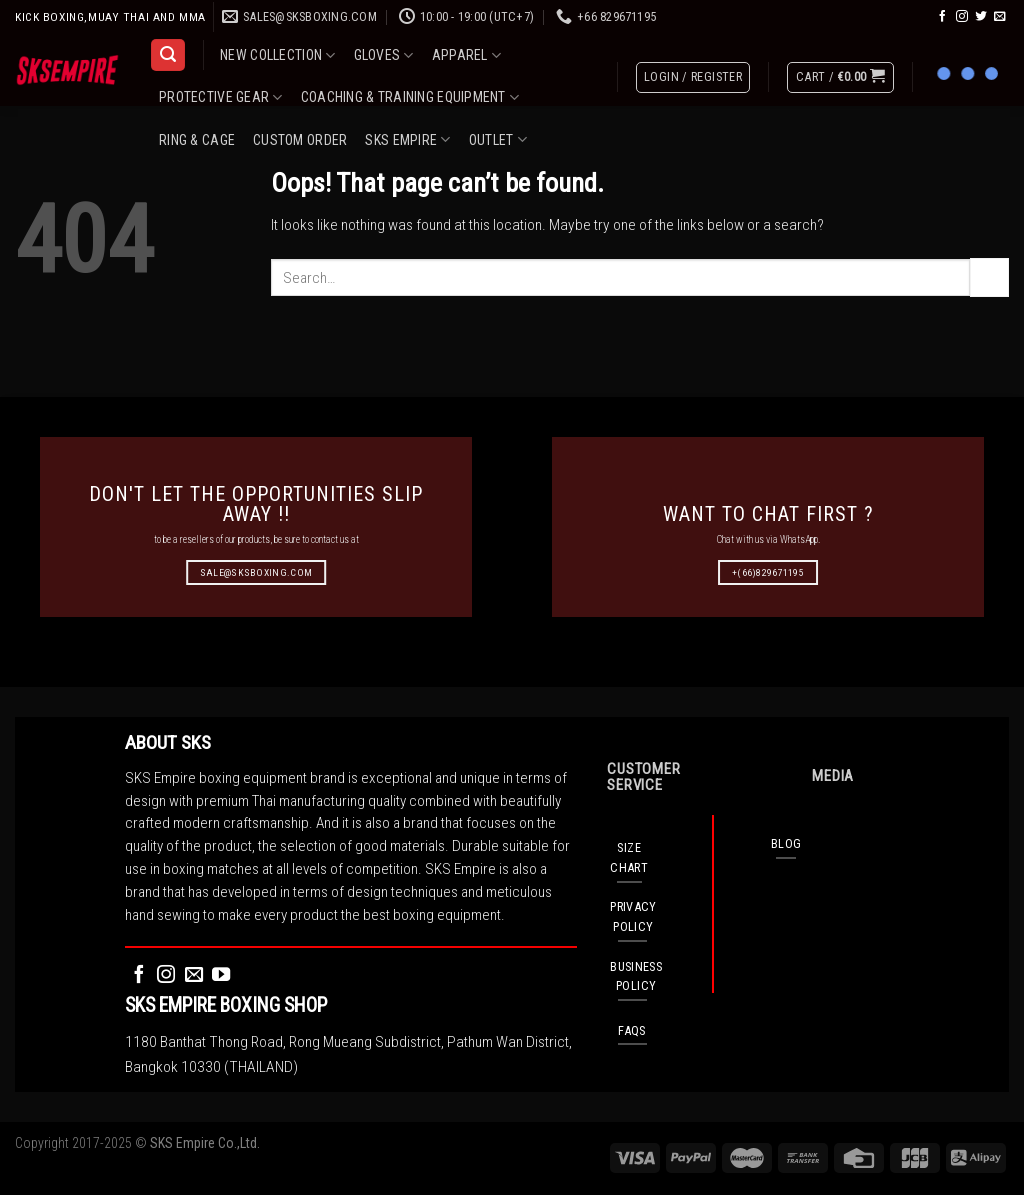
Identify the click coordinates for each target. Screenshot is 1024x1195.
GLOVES (384, 55)
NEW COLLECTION (277, 55)
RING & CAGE (197, 140)
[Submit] (989, 277)
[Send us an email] (1000, 16)
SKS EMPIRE (407, 139)
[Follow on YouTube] (221, 975)
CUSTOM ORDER (300, 140)
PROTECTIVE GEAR (221, 97)
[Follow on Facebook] (943, 16)
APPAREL (466, 55)
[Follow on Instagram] (962, 16)
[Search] (167, 55)
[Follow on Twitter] (981, 16)
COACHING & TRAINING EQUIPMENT (410, 97)
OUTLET (498, 139)
